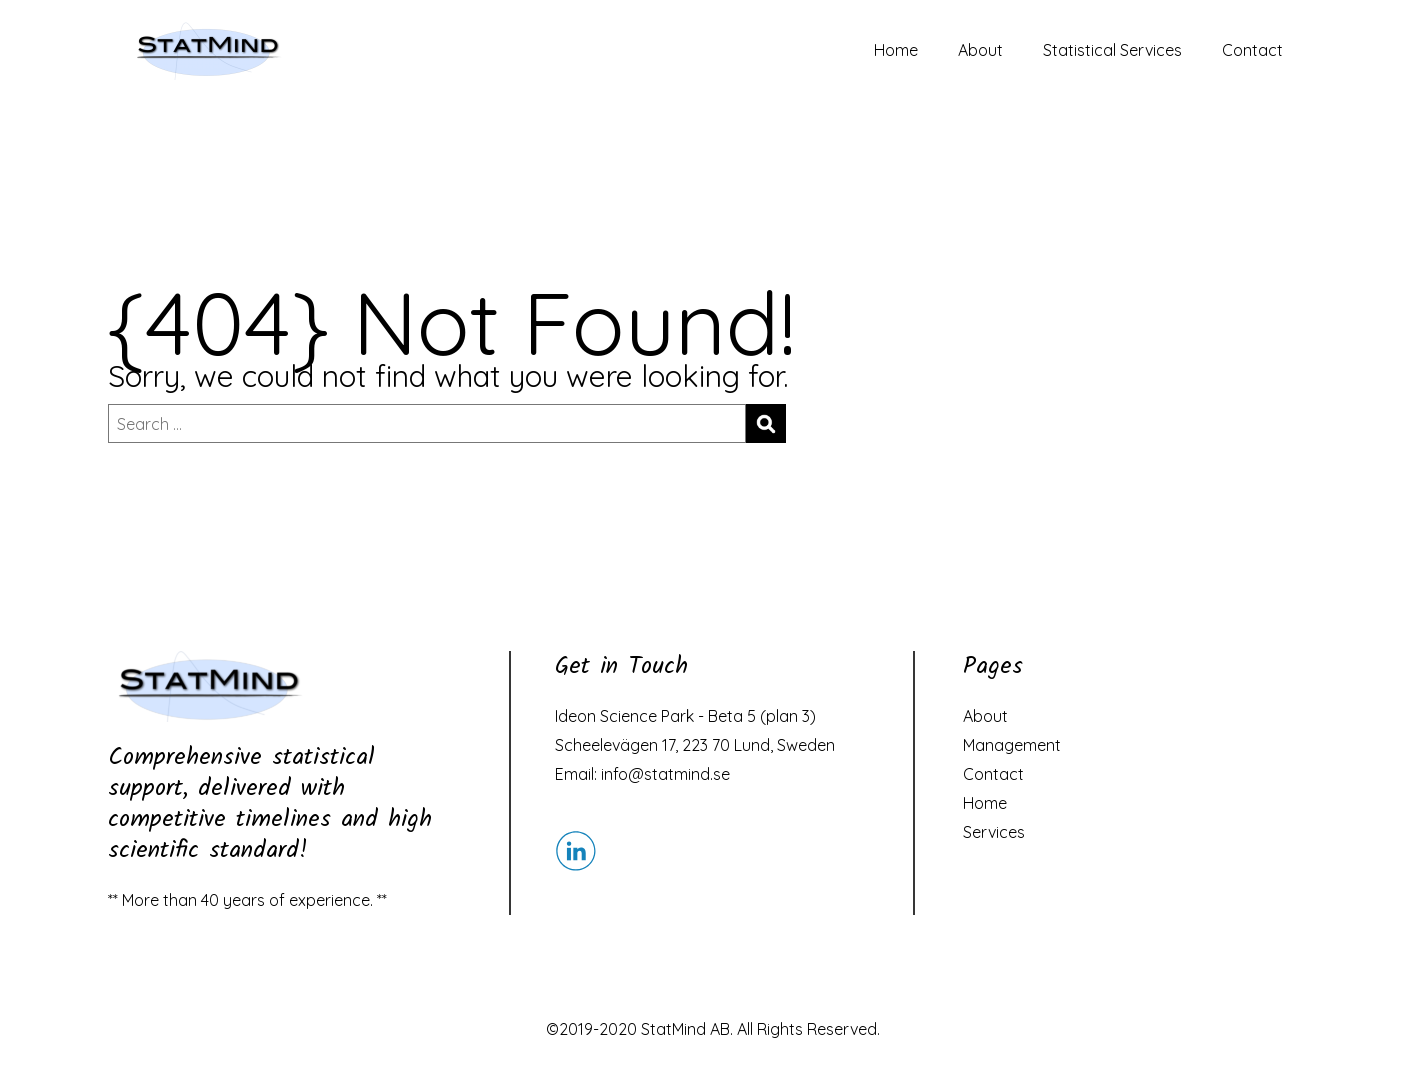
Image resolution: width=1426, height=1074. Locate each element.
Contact (1252, 50)
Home (896, 50)
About (980, 50)
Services (994, 832)
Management (1012, 745)
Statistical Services (1112, 50)
